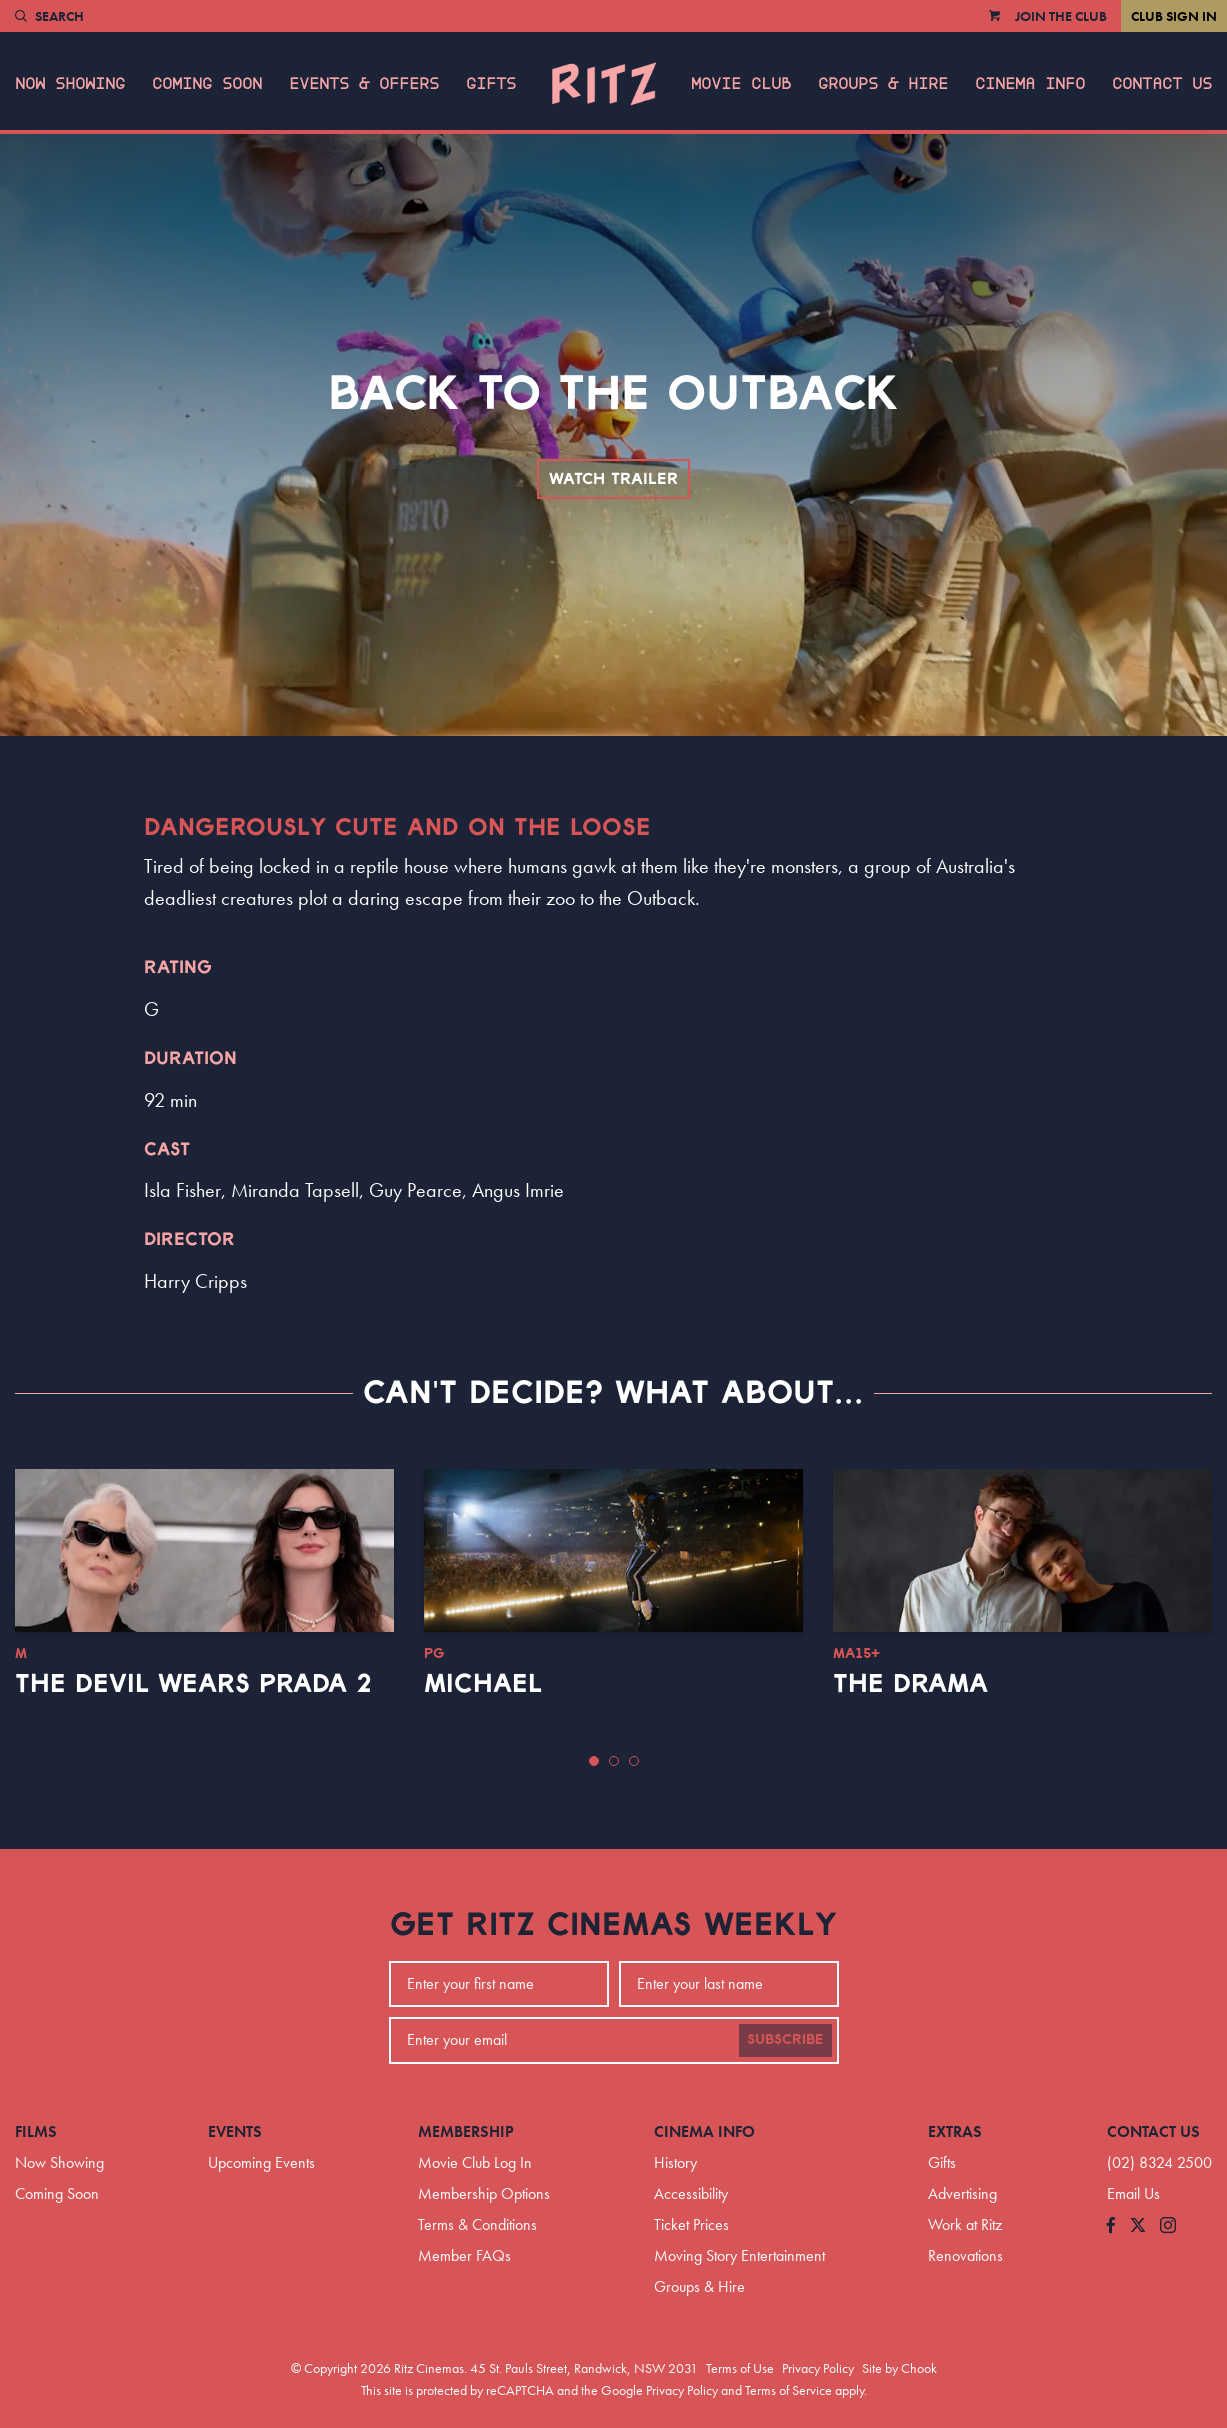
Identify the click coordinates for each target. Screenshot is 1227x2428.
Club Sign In (1174, 16)
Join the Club (1061, 16)
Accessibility (691, 2193)
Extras (955, 2131)
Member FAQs (464, 2255)
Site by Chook (899, 2368)
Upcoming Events (261, 2162)
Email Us (1133, 2193)
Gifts (491, 84)
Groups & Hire (883, 84)
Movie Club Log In (475, 2162)
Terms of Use (740, 2368)
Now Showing (70, 84)
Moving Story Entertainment (739, 2255)
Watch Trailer (613, 479)
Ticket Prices (691, 2224)
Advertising (962, 2193)
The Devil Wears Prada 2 (193, 1684)
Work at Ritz (965, 2224)
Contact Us (1162, 84)
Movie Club (741, 84)
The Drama (910, 1684)
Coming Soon (207, 84)
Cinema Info (1030, 84)
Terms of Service (788, 2390)
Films (36, 2131)
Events (235, 2131)
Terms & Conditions (477, 2224)
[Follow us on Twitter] (1138, 2226)
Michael (483, 1684)
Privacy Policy (818, 2368)
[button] (594, 1761)
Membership (466, 2131)
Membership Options (484, 2193)
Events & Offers (364, 84)
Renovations (965, 2255)
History (675, 2162)
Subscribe (785, 2040)
